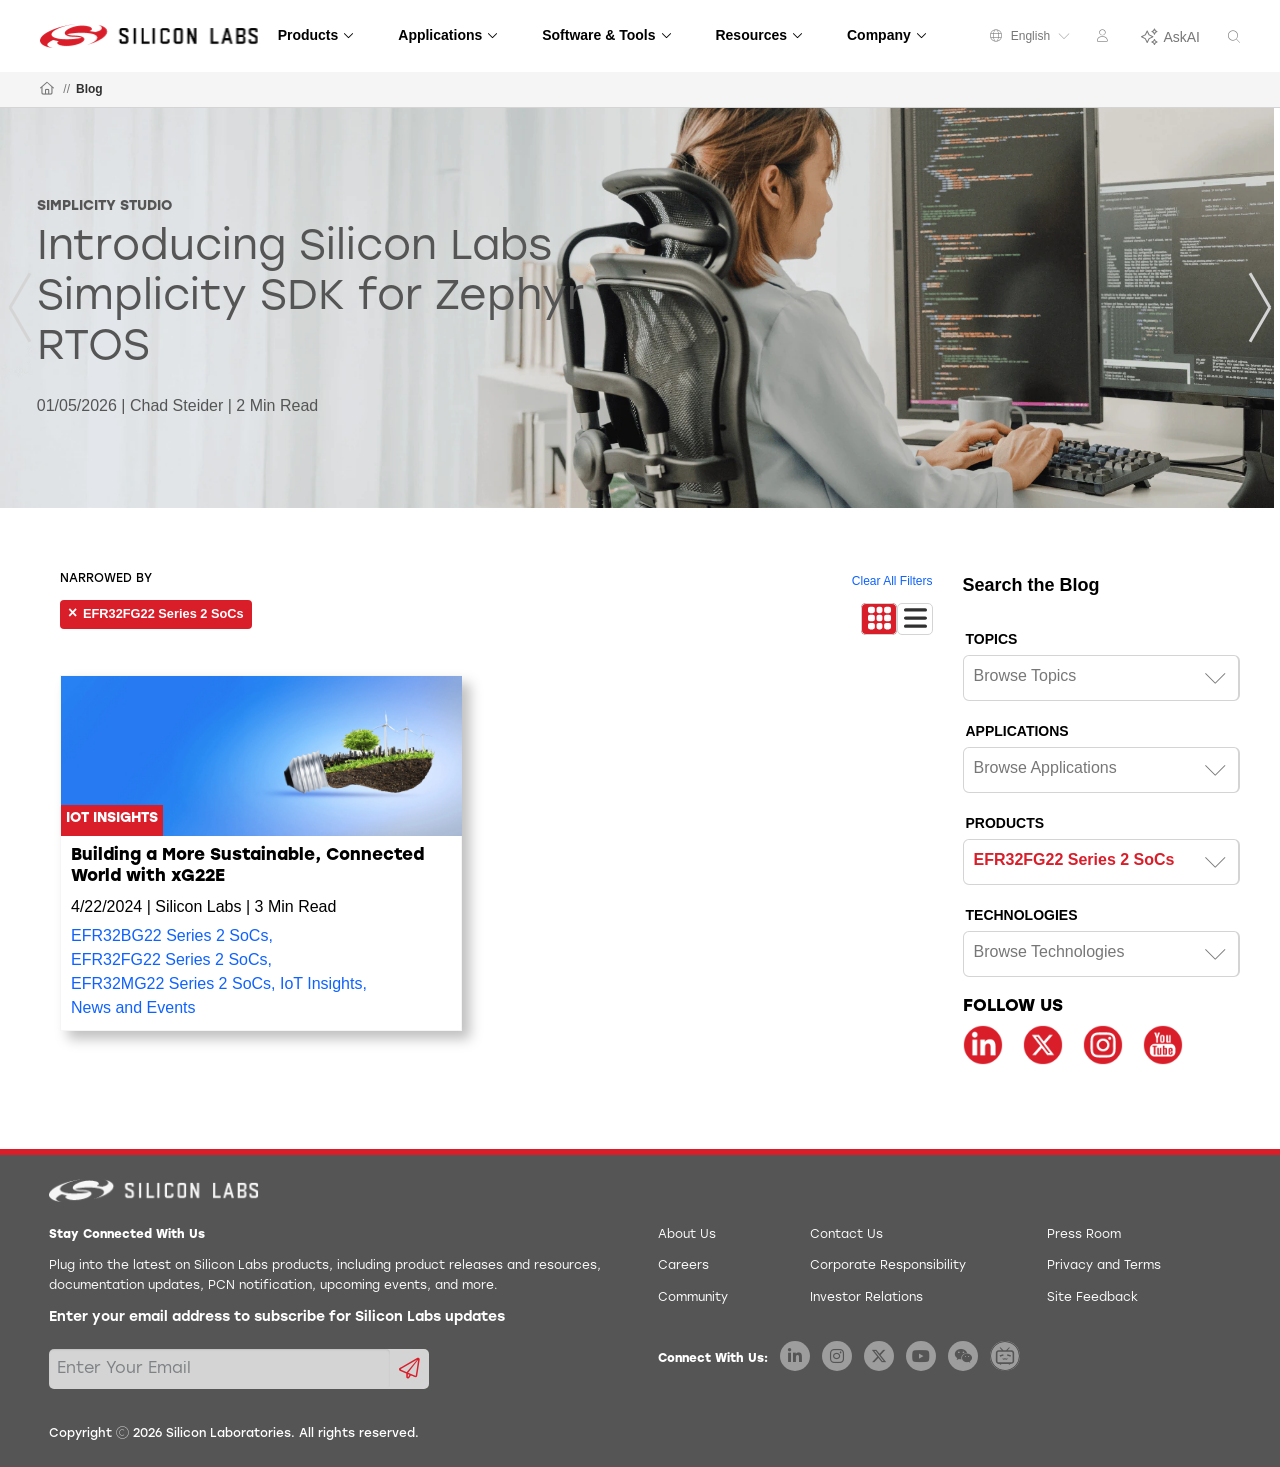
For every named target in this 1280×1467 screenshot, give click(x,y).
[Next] (1260, 307)
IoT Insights (321, 983)
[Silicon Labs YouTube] (921, 1356)
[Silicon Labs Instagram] (837, 1356)
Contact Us (846, 1235)
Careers (683, 1266)
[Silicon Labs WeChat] (963, 1356)
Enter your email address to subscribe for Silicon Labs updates (277, 1317)
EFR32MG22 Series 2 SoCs (171, 983)
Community (693, 1298)
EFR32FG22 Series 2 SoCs (169, 959)
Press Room (1084, 1235)
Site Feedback (1092, 1298)
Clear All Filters (892, 581)
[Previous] (20, 307)
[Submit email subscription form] (409, 1369)
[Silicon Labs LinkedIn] (795, 1356)
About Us (687, 1235)
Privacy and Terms (1104, 1266)
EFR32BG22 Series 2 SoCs (169, 935)
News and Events (133, 1007)
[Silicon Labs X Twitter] (879, 1356)
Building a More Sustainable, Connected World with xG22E (247, 865)
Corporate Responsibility (888, 1266)
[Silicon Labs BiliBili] (1005, 1356)
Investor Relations (866, 1298)
